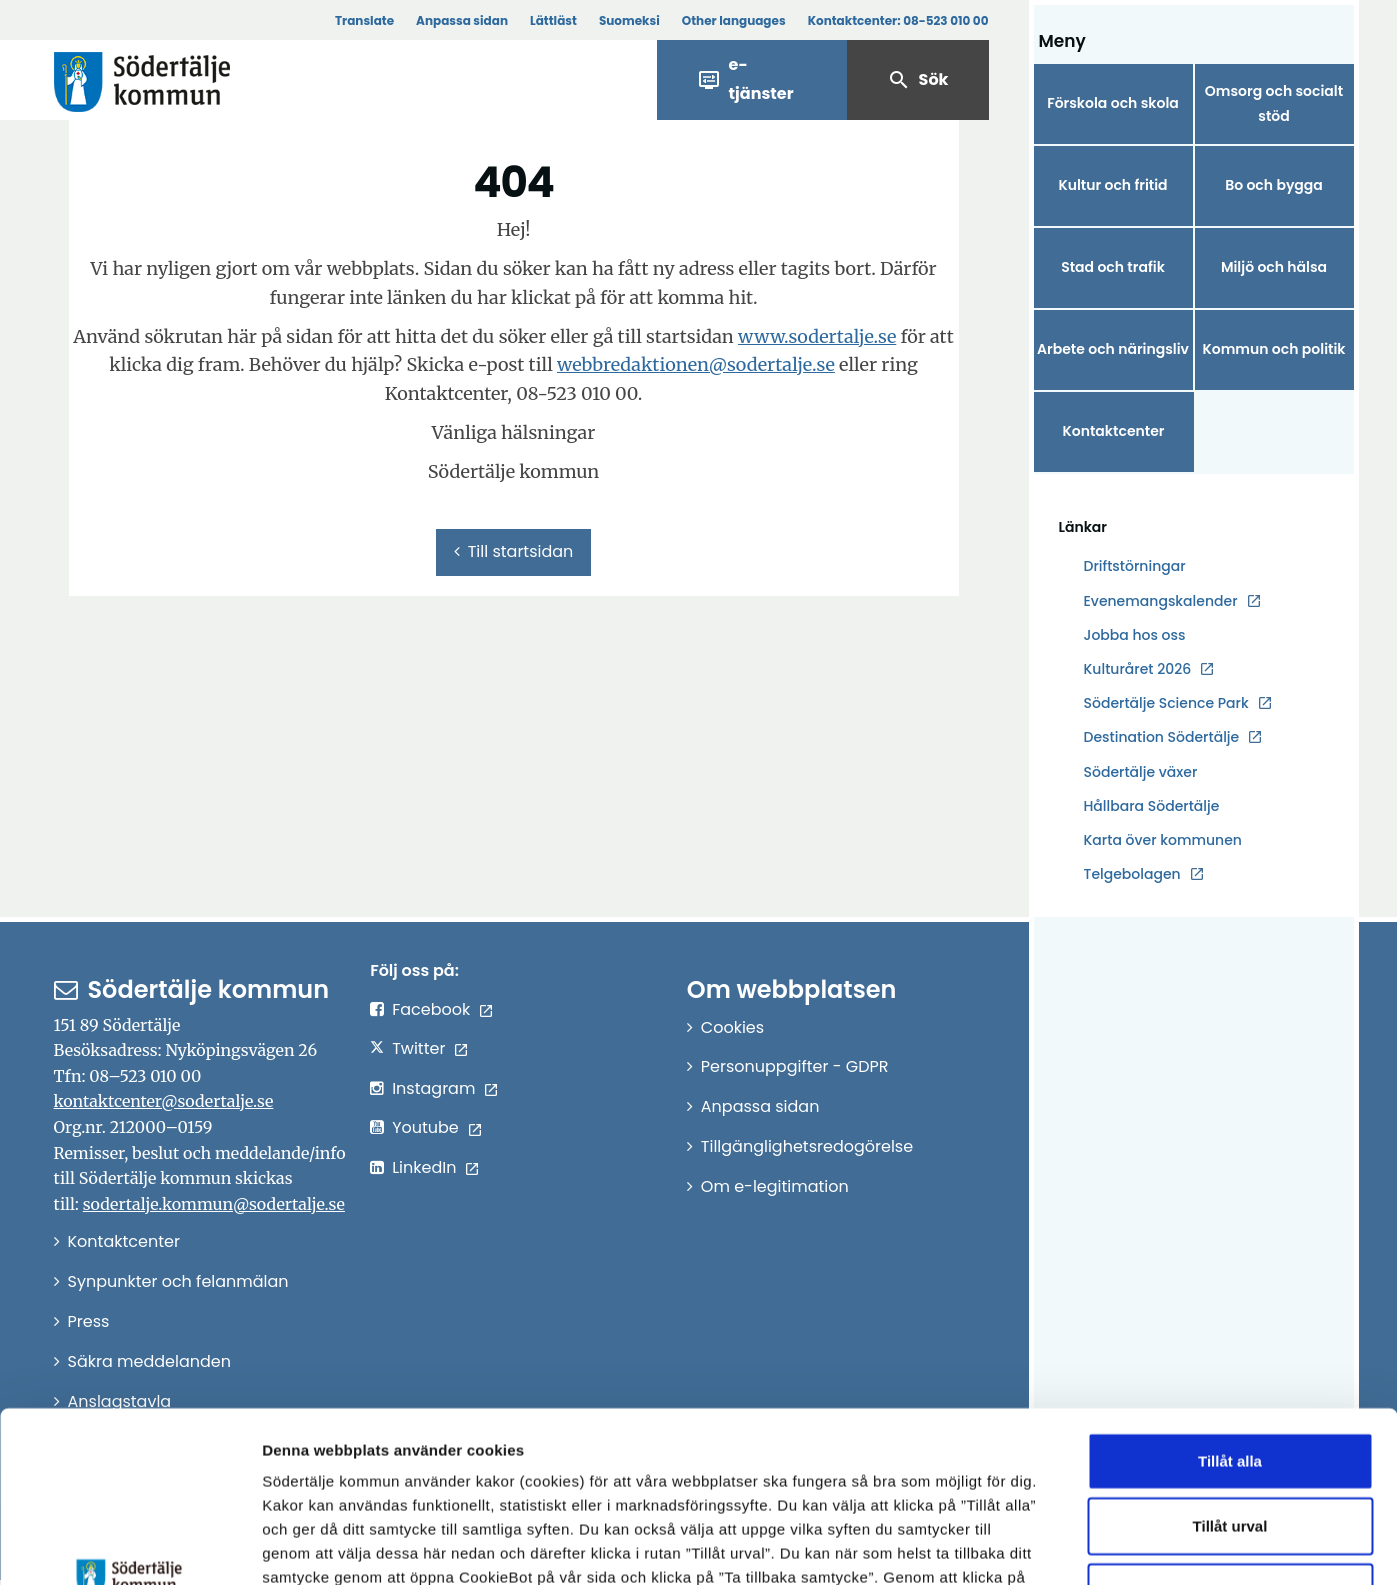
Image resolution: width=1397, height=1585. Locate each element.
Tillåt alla (1230, 1300)
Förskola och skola (1113, 103)
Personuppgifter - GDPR (795, 1066)
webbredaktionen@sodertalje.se (696, 364)
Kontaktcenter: (898, 20)
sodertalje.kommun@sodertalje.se (214, 1204)
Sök (918, 80)
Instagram (433, 1088)
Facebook (431, 1009)
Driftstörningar (1135, 566)
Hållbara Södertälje (1152, 806)
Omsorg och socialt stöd (1274, 103)
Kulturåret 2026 (1138, 669)
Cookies (732, 1027)
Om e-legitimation (775, 1186)
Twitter (418, 1048)
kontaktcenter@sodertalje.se (164, 1101)
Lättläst (553, 20)
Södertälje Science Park (1166, 703)
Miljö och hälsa (1274, 267)
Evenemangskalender (1161, 601)
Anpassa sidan (462, 20)
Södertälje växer (1141, 772)
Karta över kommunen (1163, 840)
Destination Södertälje (1162, 737)
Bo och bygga (1274, 185)
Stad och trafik (1113, 267)
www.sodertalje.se (817, 336)
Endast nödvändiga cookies (1230, 1431)
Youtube (425, 1127)
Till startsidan (514, 551)
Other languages (734, 20)
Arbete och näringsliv (1113, 349)
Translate (364, 20)
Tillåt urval (1230, 1366)
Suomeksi (629, 20)
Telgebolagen (1132, 874)
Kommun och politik (1273, 349)
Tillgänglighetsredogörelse (807, 1146)
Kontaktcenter (1113, 431)
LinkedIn (424, 1167)
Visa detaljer (1095, 1545)
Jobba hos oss (1135, 635)
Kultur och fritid (1112, 185)
